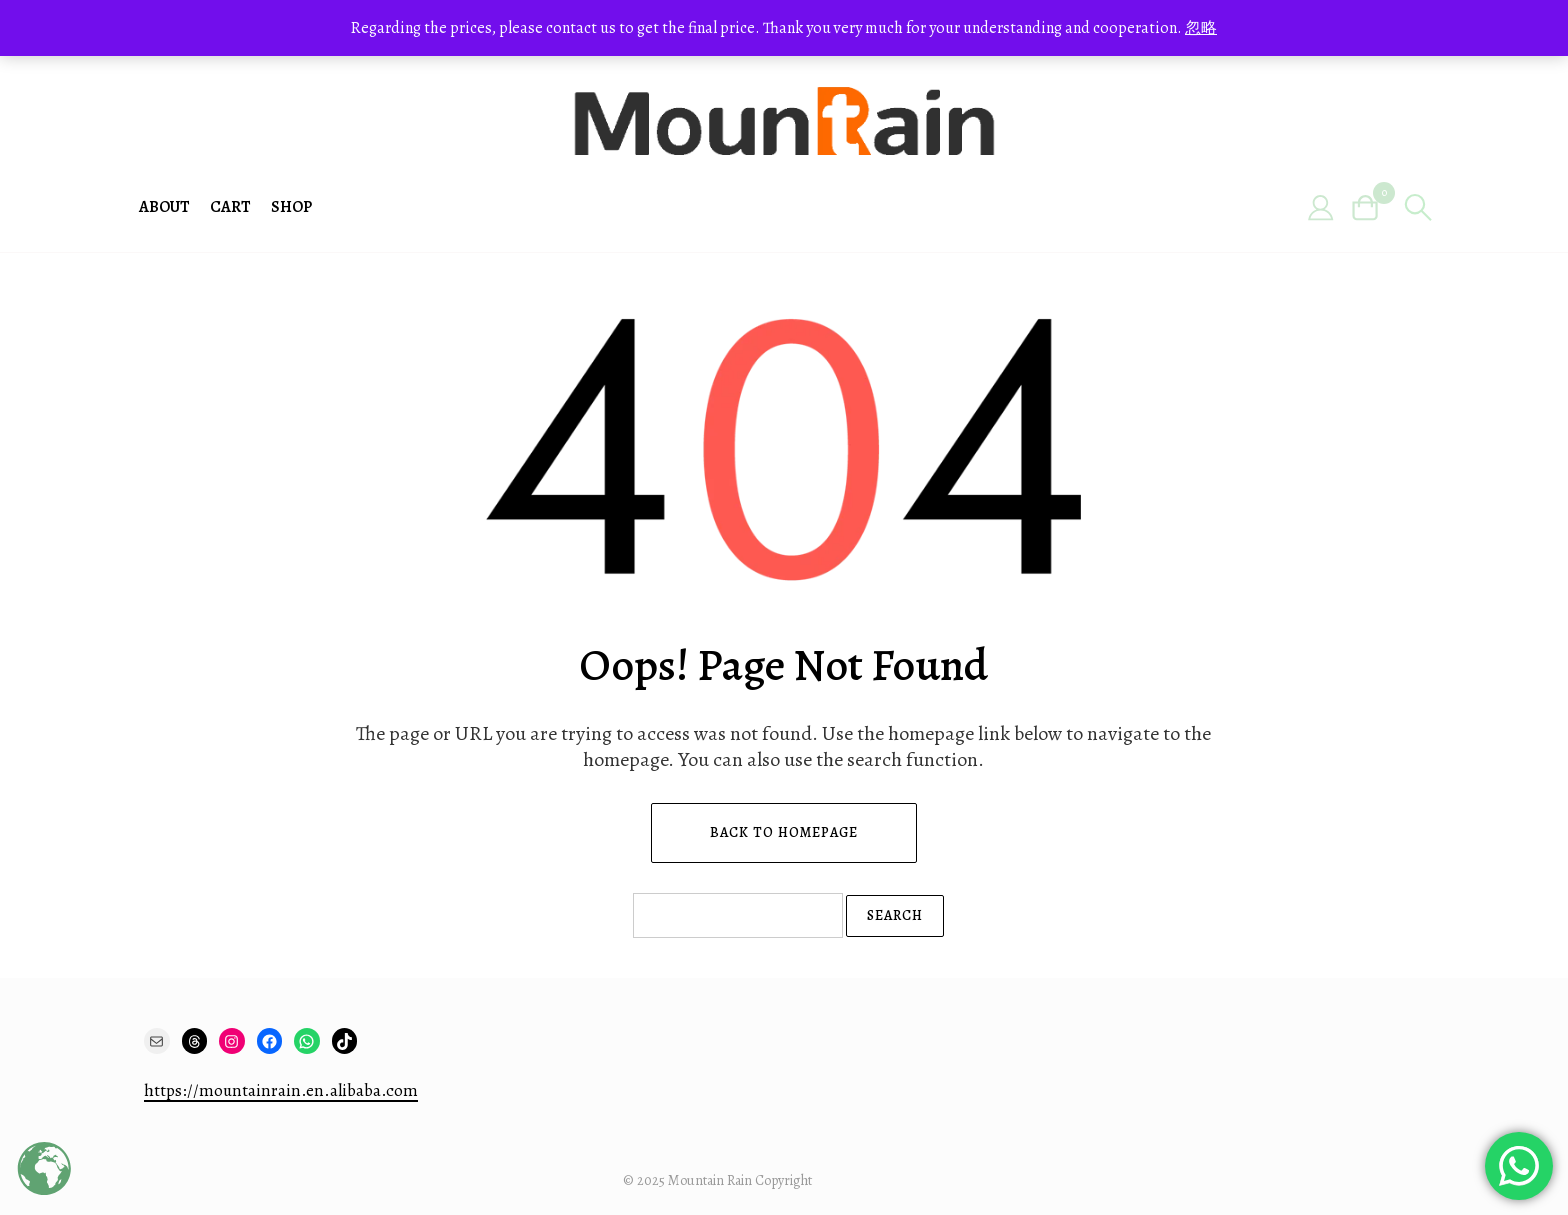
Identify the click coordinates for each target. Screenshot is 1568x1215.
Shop (291, 207)
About (164, 207)
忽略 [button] (1201, 28)
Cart (230, 207)
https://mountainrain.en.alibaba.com (281, 1090)
